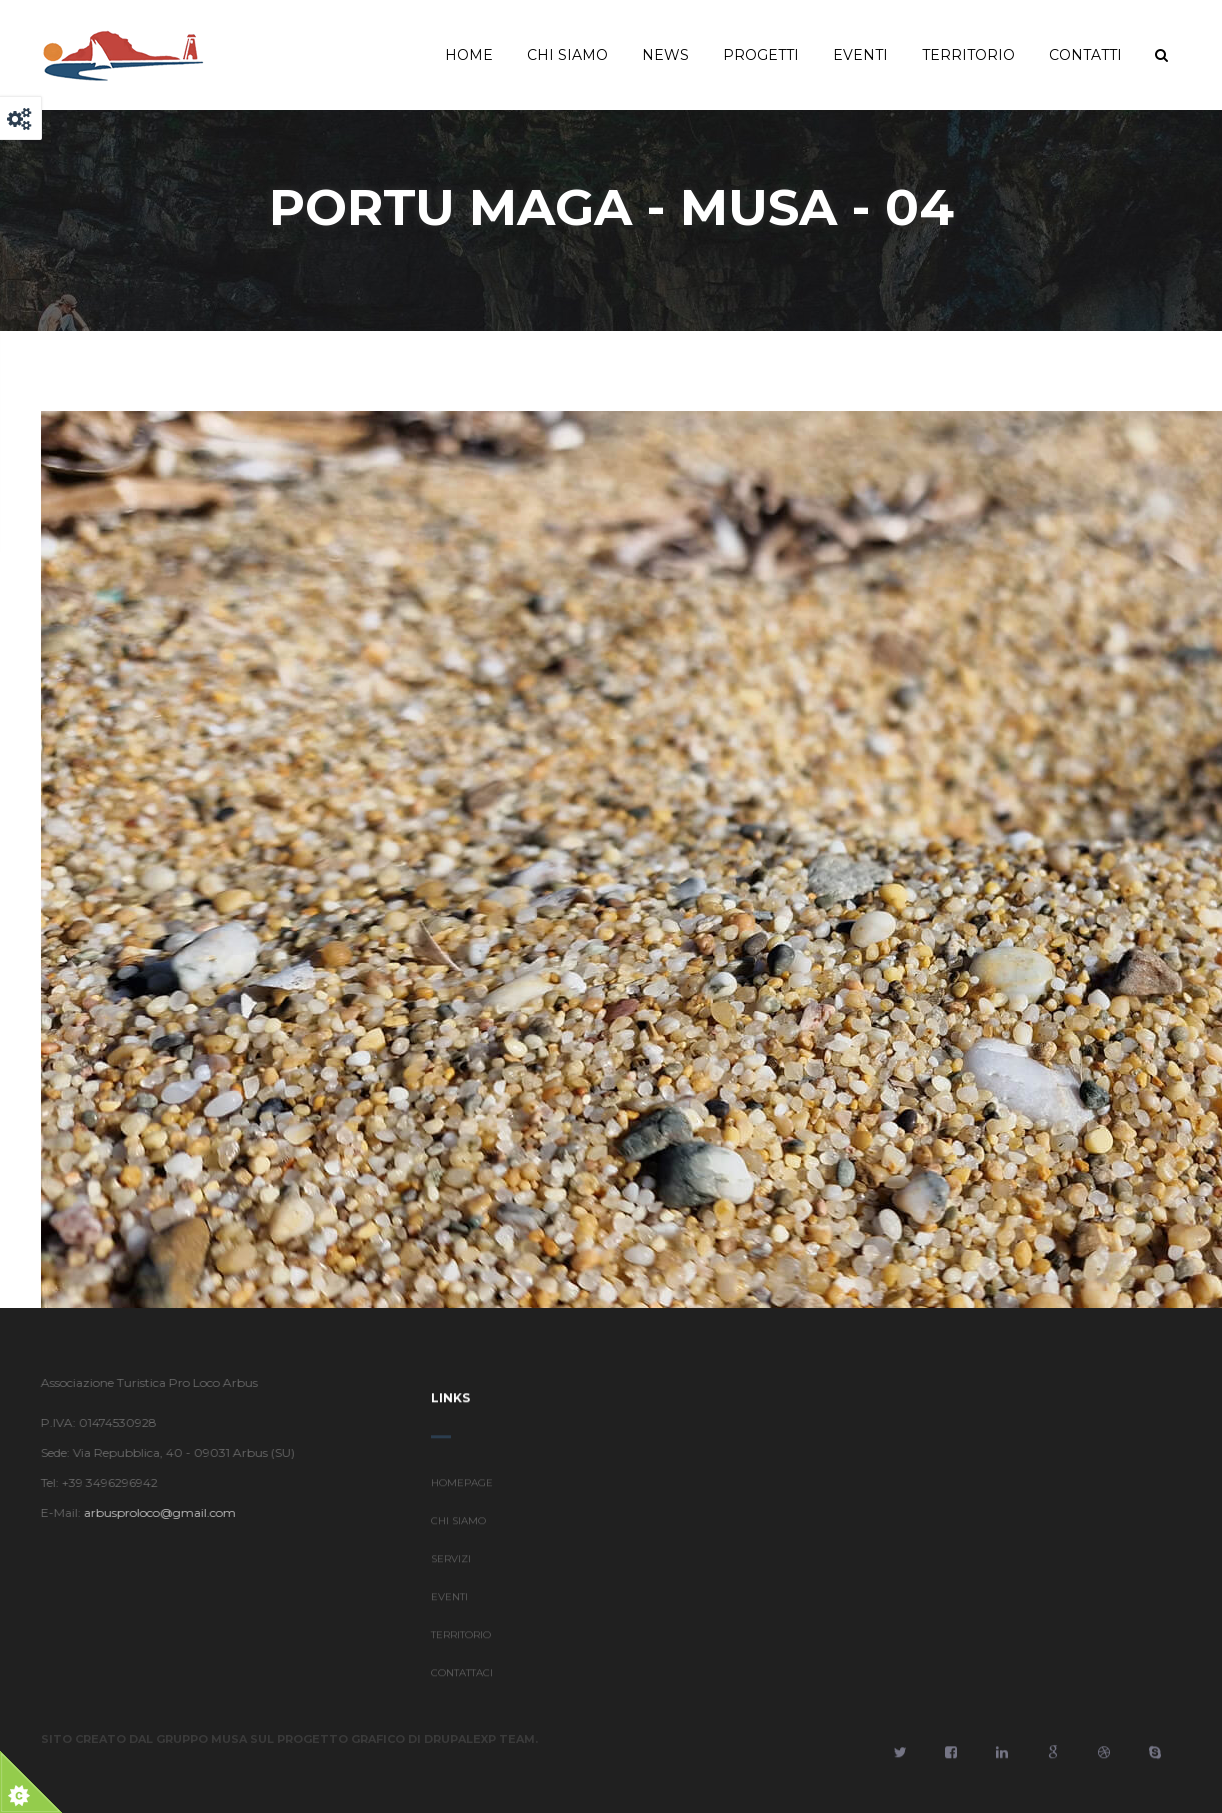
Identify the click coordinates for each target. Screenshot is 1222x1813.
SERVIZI (451, 1568)
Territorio (968, 55)
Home (469, 55)
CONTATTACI (462, 1682)
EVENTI (449, 1606)
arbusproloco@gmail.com (150, 1512)
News (665, 55)
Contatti (1085, 55)
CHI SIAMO (458, 1530)
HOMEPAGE (462, 1492)
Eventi (860, 55)
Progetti (761, 55)
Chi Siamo (567, 55)
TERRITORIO (461, 1644)
